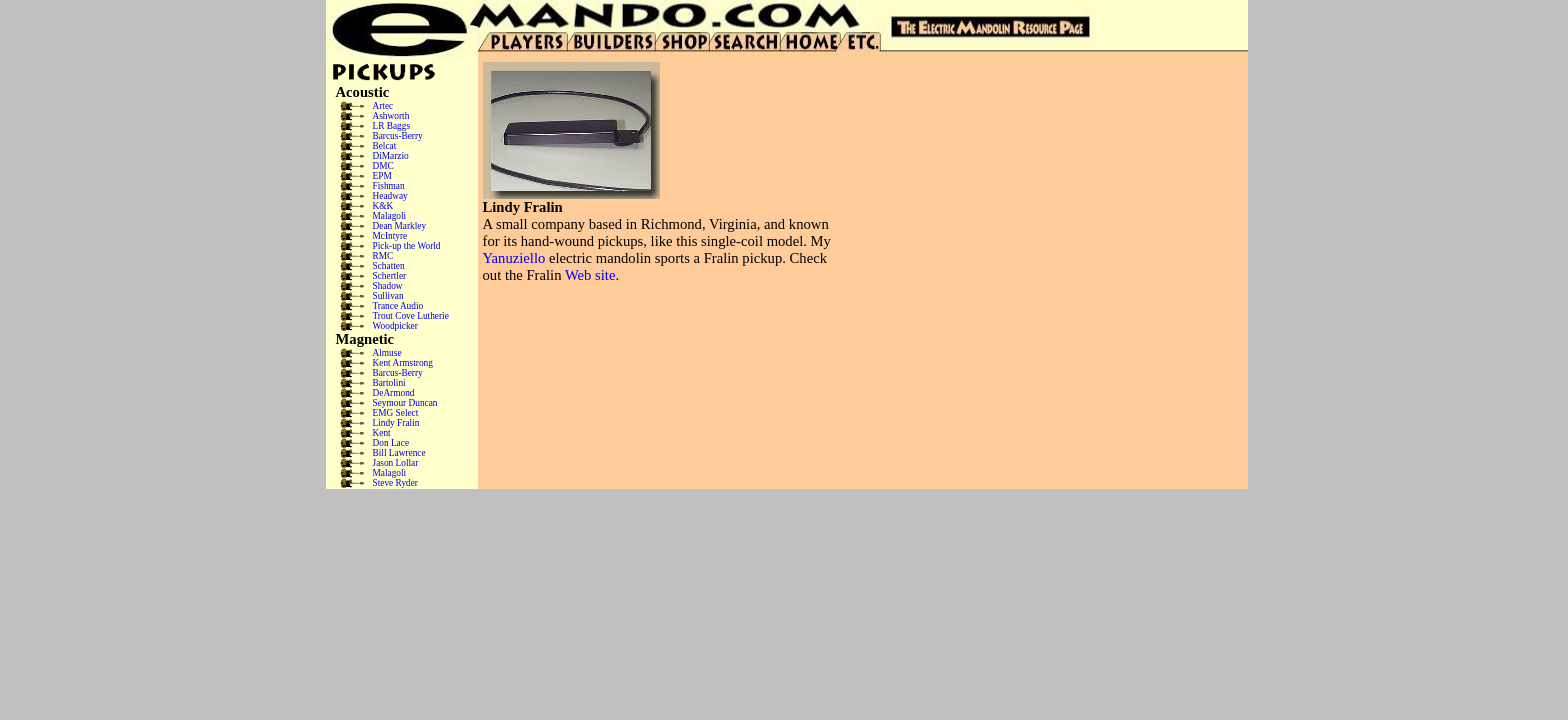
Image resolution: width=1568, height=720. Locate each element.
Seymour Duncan (405, 403)
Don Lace (391, 443)
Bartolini (389, 383)
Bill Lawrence (399, 453)
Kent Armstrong (403, 363)
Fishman (389, 186)
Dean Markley (400, 226)
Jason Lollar (396, 463)
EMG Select (396, 413)
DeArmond (394, 393)
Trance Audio (398, 306)
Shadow (388, 286)
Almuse (387, 353)
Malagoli (390, 216)
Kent (382, 433)
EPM (382, 176)
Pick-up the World (407, 246)
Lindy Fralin (396, 423)
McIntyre (390, 236)
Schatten (389, 266)
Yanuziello (514, 258)
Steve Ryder (395, 483)
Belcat (385, 146)
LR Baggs (392, 126)
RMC (383, 256)
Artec (383, 106)
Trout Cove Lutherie (411, 316)
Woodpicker (395, 326)
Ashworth (391, 116)
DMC (383, 166)
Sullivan (388, 296)
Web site (590, 275)
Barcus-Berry (398, 136)
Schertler (390, 276)
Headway (390, 196)
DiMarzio (391, 156)
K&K (383, 206)
